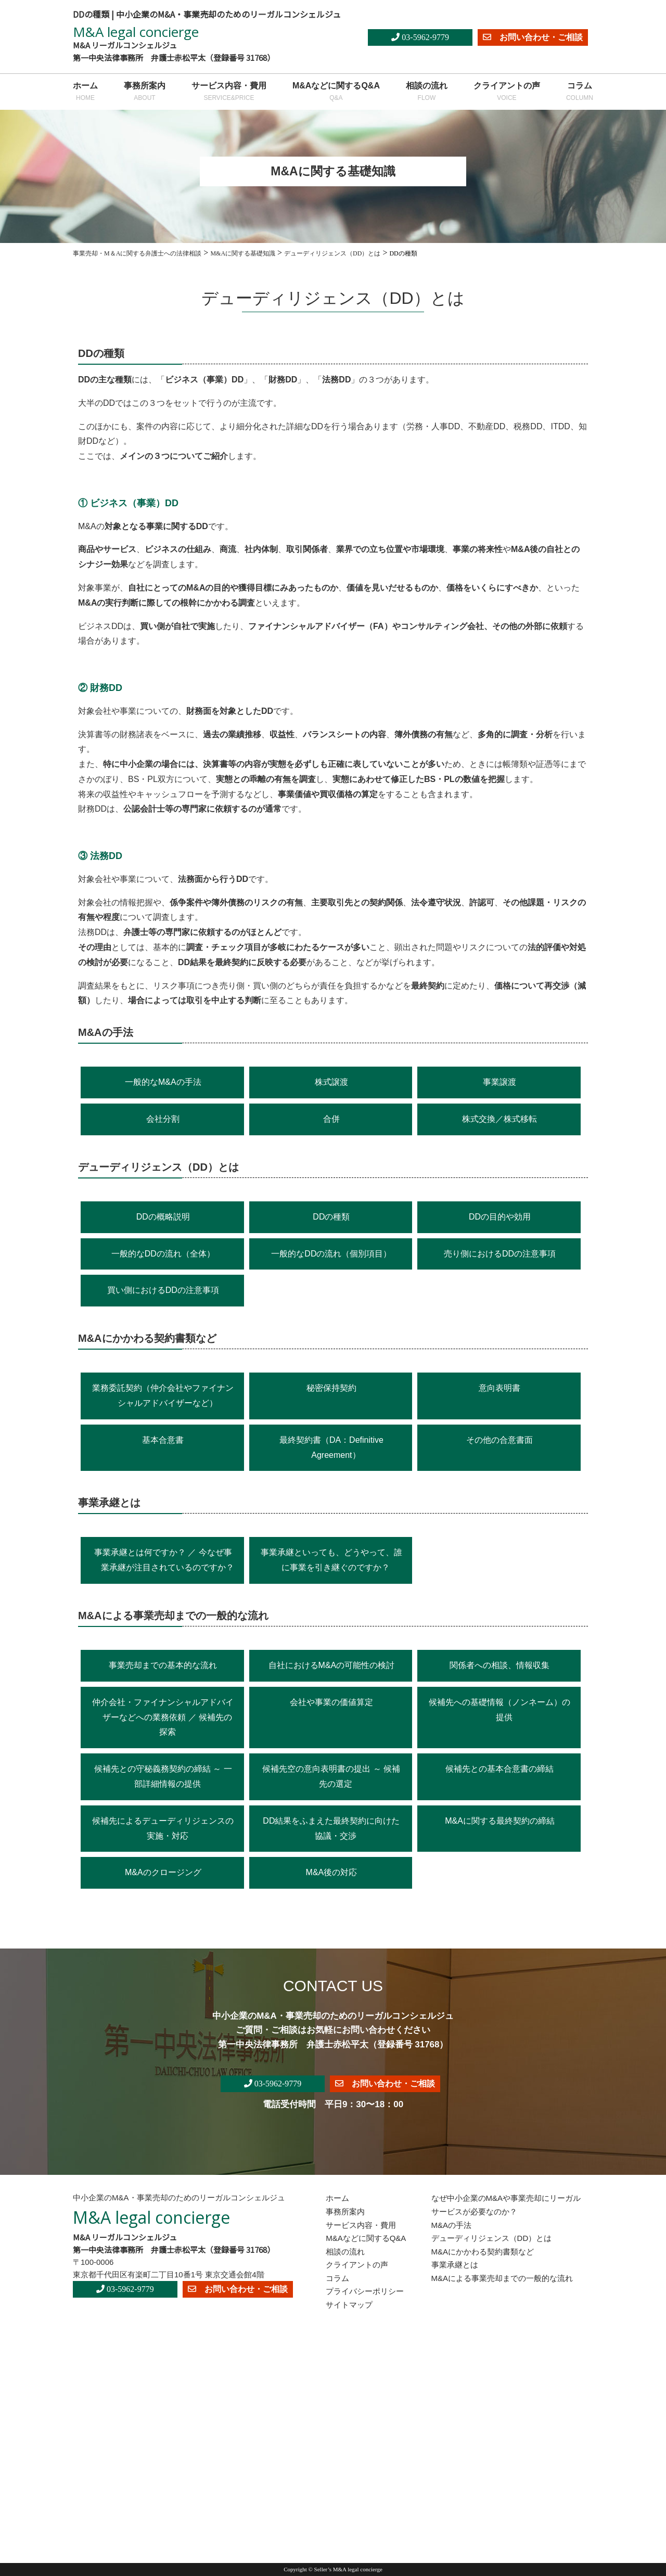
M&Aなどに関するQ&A (336, 93)
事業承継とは (454, 2264)
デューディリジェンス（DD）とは (491, 2238)
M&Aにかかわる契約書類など (482, 2251)
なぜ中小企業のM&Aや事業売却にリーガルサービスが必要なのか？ (506, 2205)
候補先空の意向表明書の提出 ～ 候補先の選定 (331, 1776)
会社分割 (163, 1118)
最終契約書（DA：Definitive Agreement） (331, 1447)
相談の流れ (426, 93)
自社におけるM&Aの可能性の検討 (331, 1665)
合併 (331, 1118)
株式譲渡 (331, 1082)
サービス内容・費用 (228, 93)
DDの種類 (331, 1216)
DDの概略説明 (163, 1216)
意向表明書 (499, 1387)
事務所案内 (144, 93)
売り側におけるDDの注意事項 (500, 1253)
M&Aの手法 (451, 2225)
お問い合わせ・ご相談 (533, 37)
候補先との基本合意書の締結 (499, 1768)
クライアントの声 (506, 93)
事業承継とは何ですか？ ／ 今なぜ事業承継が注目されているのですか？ (164, 1560)
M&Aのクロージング (163, 1872)
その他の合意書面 (499, 1440)
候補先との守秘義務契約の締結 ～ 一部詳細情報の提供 (163, 1776)
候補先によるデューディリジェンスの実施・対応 (163, 1828)
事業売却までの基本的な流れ (163, 1665)
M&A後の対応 (331, 1872)
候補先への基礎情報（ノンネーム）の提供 (499, 1710)
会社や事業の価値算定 (331, 1702)
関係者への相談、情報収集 (499, 1665)
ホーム (85, 93)
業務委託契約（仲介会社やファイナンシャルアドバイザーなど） (163, 1395)
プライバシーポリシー (365, 2291)
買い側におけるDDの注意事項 (163, 1290)
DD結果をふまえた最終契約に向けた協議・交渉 (331, 1828)
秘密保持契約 (331, 1387)
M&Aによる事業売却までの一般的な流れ (502, 2278)
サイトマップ (349, 2304)
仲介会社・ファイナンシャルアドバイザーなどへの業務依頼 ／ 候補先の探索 (163, 1717)
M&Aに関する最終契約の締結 (500, 1820)
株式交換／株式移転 (499, 1118)
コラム (579, 93)
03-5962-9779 (420, 37)
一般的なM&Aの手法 (163, 1082)
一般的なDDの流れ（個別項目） (331, 1253)
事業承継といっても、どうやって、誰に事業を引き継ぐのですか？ (331, 1560)
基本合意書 (163, 1440)
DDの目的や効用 (500, 1216)
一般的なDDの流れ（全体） (163, 1253)
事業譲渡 (499, 1082)
